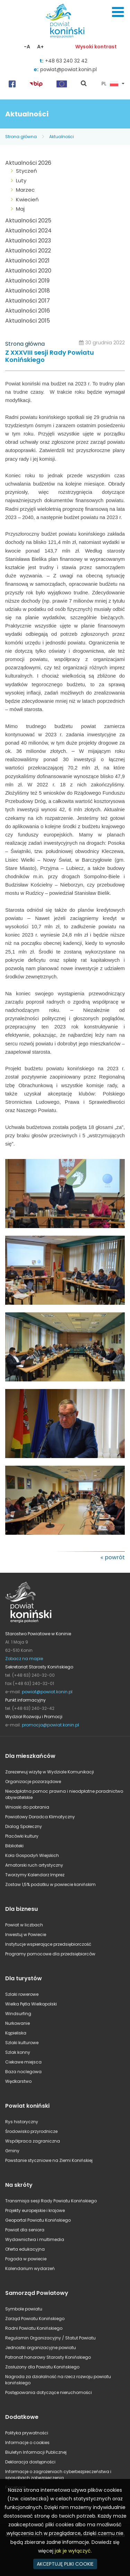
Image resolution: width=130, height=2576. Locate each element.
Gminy (12, 2151)
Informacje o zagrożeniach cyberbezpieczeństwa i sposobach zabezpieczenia (58, 2475)
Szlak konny (17, 2052)
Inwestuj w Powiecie (25, 1934)
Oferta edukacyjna (25, 2249)
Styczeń (26, 170)
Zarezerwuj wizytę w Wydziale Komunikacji (49, 1772)
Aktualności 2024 (28, 230)
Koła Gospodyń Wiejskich (32, 1855)
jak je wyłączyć (73, 2550)
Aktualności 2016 (27, 311)
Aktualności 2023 (28, 241)
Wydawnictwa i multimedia (34, 2239)
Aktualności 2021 (27, 261)
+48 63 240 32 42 (66, 60)
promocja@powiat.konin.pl (50, 1725)
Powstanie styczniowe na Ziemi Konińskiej (49, 2160)
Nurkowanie (17, 2023)
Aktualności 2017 (27, 301)
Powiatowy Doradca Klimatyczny (40, 1817)
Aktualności (61, 137)
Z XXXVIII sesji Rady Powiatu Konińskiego (49, 356)
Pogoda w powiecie (25, 2259)
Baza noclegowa (23, 2072)
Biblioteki (14, 1846)
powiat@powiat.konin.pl (68, 69)
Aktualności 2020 (28, 271)
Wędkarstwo (18, 2081)
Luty (21, 180)
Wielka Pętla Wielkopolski (31, 2004)
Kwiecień (27, 199)
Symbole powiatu (23, 2309)
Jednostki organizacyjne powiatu (40, 2347)
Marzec (25, 189)
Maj (20, 208)
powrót (115, 1557)
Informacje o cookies (27, 2442)
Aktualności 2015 (27, 321)
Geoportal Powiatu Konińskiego (38, 2220)
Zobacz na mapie (24, 1659)
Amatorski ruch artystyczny (34, 1865)
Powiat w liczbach (24, 1925)
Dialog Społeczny (23, 1826)
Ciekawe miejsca (23, 2062)
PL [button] (110, 84)
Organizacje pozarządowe (33, 1781)
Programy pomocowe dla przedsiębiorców (50, 1954)
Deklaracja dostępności (30, 2462)
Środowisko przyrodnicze (31, 2131)
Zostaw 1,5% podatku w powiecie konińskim (50, 1884)
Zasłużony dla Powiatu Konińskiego (42, 2367)
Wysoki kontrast (96, 46)
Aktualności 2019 (27, 281)
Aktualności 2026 (28, 163)
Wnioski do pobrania (27, 1807)
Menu (118, 12)
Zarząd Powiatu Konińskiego (34, 2318)
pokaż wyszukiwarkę (83, 83)
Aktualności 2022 (28, 251)
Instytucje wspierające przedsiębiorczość (48, 1944)
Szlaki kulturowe (21, 2043)
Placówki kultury (21, 1836)
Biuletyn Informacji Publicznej (36, 2452)
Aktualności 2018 (27, 291)
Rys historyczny (21, 2122)
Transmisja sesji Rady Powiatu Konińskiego (51, 2201)
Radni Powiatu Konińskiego (33, 2328)
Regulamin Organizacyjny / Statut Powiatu (50, 2338)
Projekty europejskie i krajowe (35, 2210)
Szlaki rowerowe (21, 1994)
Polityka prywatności (26, 2433)
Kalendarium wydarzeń (30, 2268)
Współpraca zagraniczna (32, 2141)
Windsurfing (18, 2014)
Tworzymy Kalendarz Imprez (34, 1875)
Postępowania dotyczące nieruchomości (48, 2392)
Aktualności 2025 (28, 220)
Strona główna (21, 137)
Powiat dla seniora (24, 2230)
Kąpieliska (15, 2033)
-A (27, 46)
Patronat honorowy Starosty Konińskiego (48, 2357)
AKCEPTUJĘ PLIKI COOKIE (65, 2563)
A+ (40, 46)
